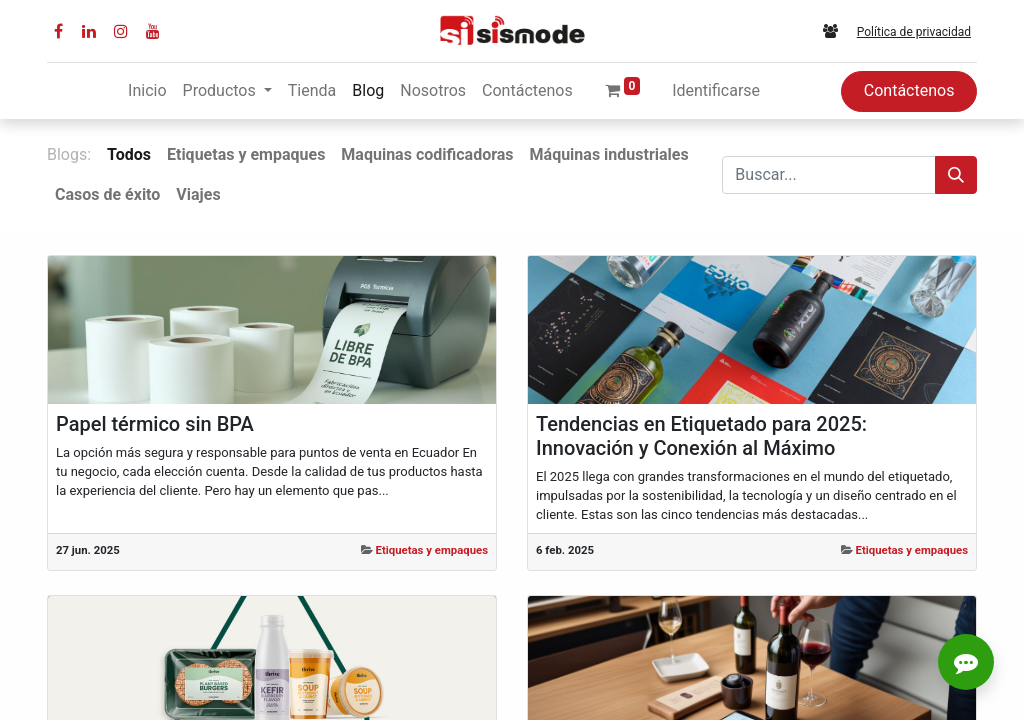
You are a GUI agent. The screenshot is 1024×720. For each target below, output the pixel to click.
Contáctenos (909, 90)
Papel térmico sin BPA (155, 424)
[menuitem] (147, 91)
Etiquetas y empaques (432, 550)
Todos (129, 154)
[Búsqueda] (956, 175)
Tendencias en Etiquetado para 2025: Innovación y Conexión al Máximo (701, 436)
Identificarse (716, 90)
